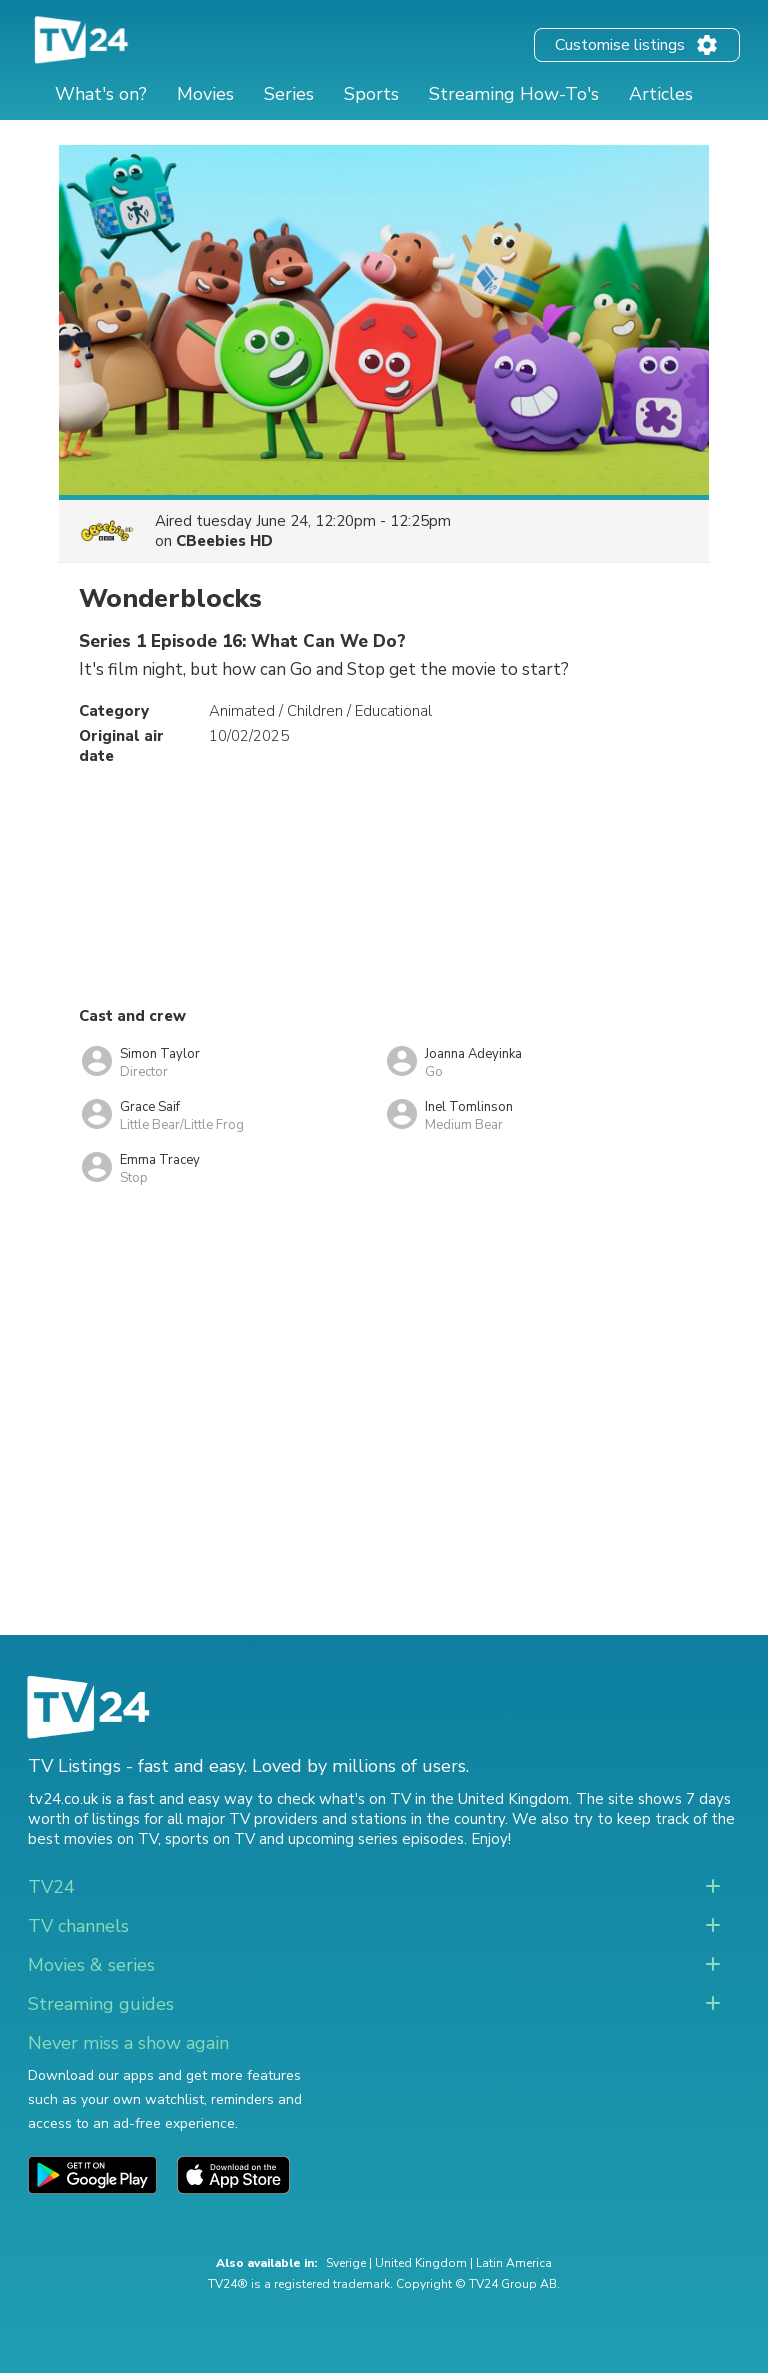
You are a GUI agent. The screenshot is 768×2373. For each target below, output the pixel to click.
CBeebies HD (224, 541)
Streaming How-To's (514, 94)
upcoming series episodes (376, 1839)
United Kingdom (421, 2263)
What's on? (101, 94)
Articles (661, 94)
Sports (371, 94)
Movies (205, 94)
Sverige (346, 2263)
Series (289, 94)
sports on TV (210, 1839)
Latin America (514, 2263)
